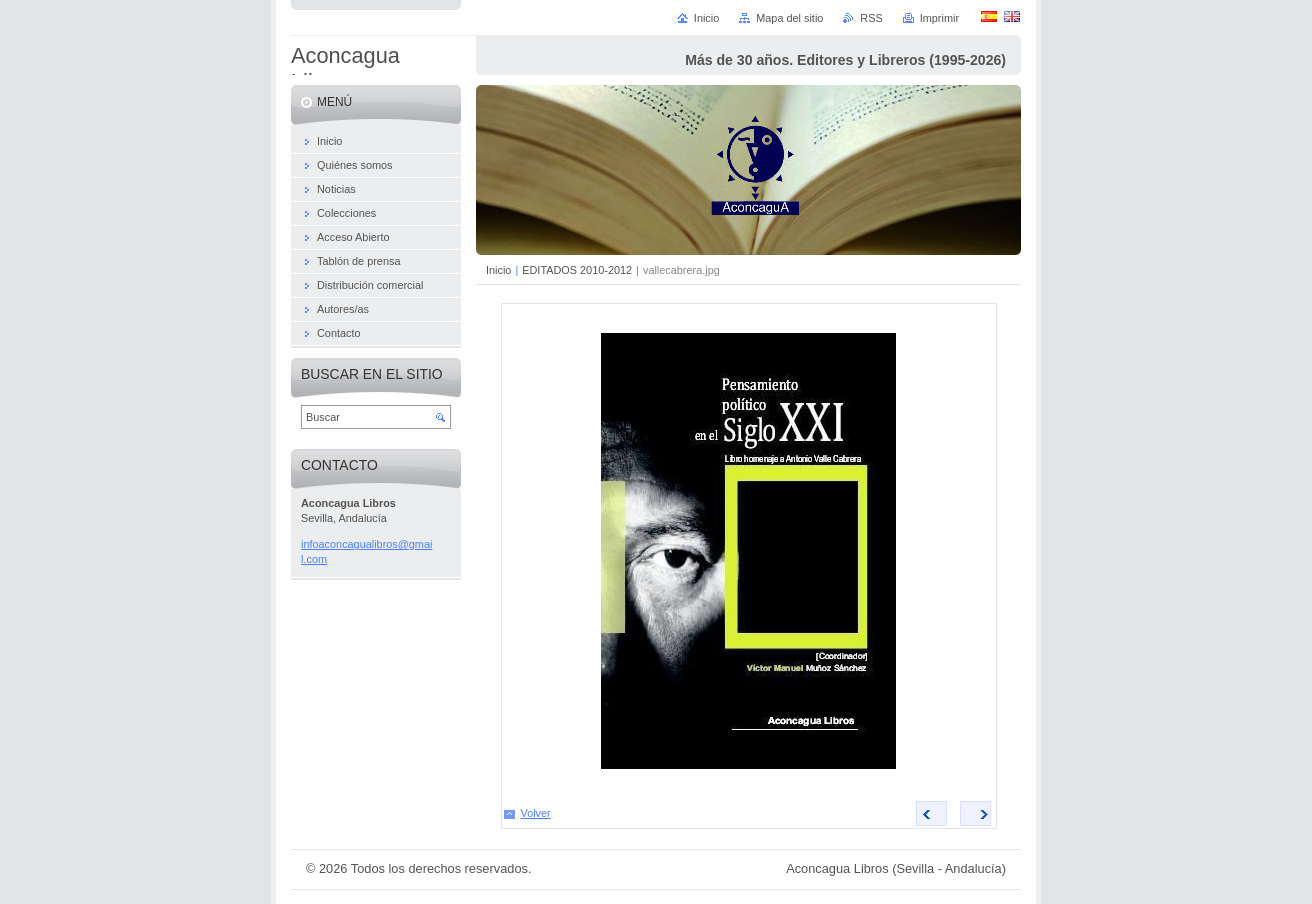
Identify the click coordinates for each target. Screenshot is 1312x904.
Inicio (498, 270)
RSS (871, 18)
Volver (536, 813)
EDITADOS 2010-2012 (577, 270)
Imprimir (939, 18)
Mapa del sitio (789, 18)
